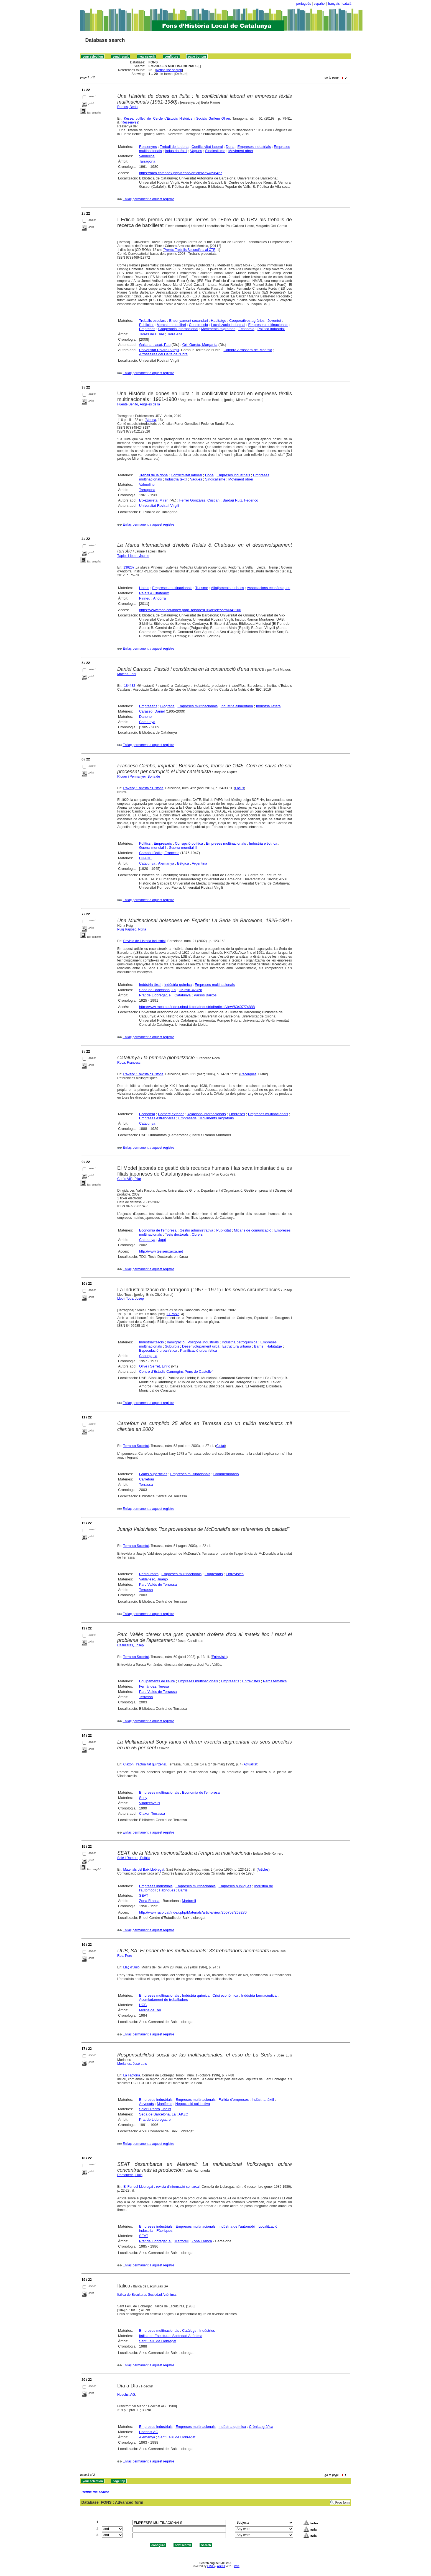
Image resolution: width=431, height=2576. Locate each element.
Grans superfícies (153, 1474)
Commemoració (226, 1474)
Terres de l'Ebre (151, 334)
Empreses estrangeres (157, 1118)
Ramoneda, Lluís (129, 2175)
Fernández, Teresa (154, 1686)
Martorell (189, 1901)
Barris (258, 1346)
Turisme (201, 588)
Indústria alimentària (237, 706)
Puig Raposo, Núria (131, 929)
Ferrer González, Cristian (199, 500)
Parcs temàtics (275, 1681)
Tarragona (147, 161)
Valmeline (147, 156)
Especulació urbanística (158, 1350)
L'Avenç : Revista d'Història (143, 788)
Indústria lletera (268, 706)
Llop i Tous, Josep (130, 1298)
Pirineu (144, 598)
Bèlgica (183, 863)
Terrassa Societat (136, 1446)
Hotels (144, 588)
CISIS (211, 2566)
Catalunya (147, 722)
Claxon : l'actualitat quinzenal (144, 1764)
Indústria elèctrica (263, 843)
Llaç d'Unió (131, 1967)
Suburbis (172, 1346)
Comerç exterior (170, 1114)
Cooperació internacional (178, 329)
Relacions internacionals (206, 1114)
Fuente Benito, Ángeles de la (138, 404)
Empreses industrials (254, 147)
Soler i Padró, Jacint (155, 2109)
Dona (230, 147)
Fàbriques (167, 1890)
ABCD (221, 2566)
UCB (143, 2005)
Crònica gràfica (261, 2427)
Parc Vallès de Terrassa (158, 1584)
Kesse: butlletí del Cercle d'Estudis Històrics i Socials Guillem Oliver (177, 118)
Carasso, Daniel (152, 711)
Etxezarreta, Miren (154, 500)
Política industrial (271, 329)
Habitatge (218, 320)
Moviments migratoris (218, 329)
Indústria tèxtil (176, 151)
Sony (143, 1798)
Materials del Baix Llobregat (143, 1869)
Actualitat (250, 1764)
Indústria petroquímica (239, 1342)
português (303, 4)
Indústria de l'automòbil (237, 2226)
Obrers (197, 1234)
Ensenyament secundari (188, 320)
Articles (262, 1869)
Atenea (151, 420)
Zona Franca (149, 1901)
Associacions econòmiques (268, 588)
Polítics (145, 843)
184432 (129, 686)
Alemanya (166, 863)
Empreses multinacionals (268, 325)
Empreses (147, 329)
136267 (128, 567)
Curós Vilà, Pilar (129, 1179)
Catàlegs (189, 2330)
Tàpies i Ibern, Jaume (133, 556)
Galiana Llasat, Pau (154, 345)
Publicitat (146, 325)
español (319, 4)
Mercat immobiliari (171, 325)
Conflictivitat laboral (207, 147)
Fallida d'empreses (234, 2099)
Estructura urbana (236, 1346)
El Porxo (173, 1314)
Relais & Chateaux (154, 593)
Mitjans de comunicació (252, 1230)
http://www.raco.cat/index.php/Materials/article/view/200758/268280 (193, 1912)
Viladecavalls (149, 1803)
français (334, 4)
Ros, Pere (124, 1956)
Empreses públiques (235, 1886)
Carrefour (146, 1479)
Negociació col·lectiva (192, 2104)
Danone (145, 716)
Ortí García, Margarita (199, 345)
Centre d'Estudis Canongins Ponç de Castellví (176, 1371)
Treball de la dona (174, 147)
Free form (342, 2503)
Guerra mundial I (152, 847)
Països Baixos (205, 995)
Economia (246, 329)
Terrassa (146, 1484)
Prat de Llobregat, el (155, 995)
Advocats (146, 2104)
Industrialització (151, 1342)
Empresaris (148, 706)
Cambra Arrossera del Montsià (247, 350)
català (346, 4)
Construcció (198, 325)
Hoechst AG (126, 2395)
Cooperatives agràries (246, 320)
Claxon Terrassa (152, 1813)
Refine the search (169, 70)
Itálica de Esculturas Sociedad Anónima (146, 2295)
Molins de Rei (150, 2010)
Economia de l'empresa (158, 1230)
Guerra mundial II (183, 847)
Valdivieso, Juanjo (153, 1579)
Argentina (199, 863)
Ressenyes (130, 122)
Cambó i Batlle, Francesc (159, 853)
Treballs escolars (152, 320)
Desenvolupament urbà (200, 1346)
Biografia (167, 706)
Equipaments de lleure (157, 1681)
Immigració (176, 1342)
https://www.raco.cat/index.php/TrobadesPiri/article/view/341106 (190, 610)
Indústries (207, 2330)
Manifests (164, 2104)
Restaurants (149, 1574)
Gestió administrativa (196, 1230)
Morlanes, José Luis (132, 2064)
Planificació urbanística (198, 1350)
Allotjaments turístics (227, 588)
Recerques (248, 1074)
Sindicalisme (215, 151)
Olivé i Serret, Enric (154, 1366)
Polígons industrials (203, 1342)
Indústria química (178, 985)
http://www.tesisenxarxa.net (161, 1251)
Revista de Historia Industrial (144, 941)
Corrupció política (189, 843)
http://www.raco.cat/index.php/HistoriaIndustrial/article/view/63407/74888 (197, 1007)
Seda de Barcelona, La (157, 990)
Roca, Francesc (129, 1063)
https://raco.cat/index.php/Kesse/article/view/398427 (180, 173)
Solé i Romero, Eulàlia (133, 1858)
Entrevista (219, 1657)
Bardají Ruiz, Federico (240, 500)
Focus (239, 788)
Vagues (196, 151)
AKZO (183, 2114)
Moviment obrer (240, 151)
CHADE (145, 858)
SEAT (143, 1895)
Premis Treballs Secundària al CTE (189, 250)
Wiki (236, 2566)
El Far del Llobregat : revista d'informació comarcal (161, 2187)
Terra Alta (174, 334)
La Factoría (131, 2075)
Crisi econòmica (225, 1995)
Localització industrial (228, 325)
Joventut (274, 320)
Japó (162, 1240)
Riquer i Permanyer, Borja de (138, 776)
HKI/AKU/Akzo (190, 990)
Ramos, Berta (127, 107)
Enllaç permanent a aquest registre (148, 199)
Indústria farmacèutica (259, 1995)
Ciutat (220, 1446)
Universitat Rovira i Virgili (159, 350)
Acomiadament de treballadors (163, 1999)
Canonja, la (148, 1356)
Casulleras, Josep (130, 1645)
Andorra (159, 598)
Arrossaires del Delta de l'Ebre (163, 354)
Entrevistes (235, 1574)
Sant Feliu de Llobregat (157, 2341)
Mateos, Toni (126, 674)
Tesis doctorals (177, 1234)
